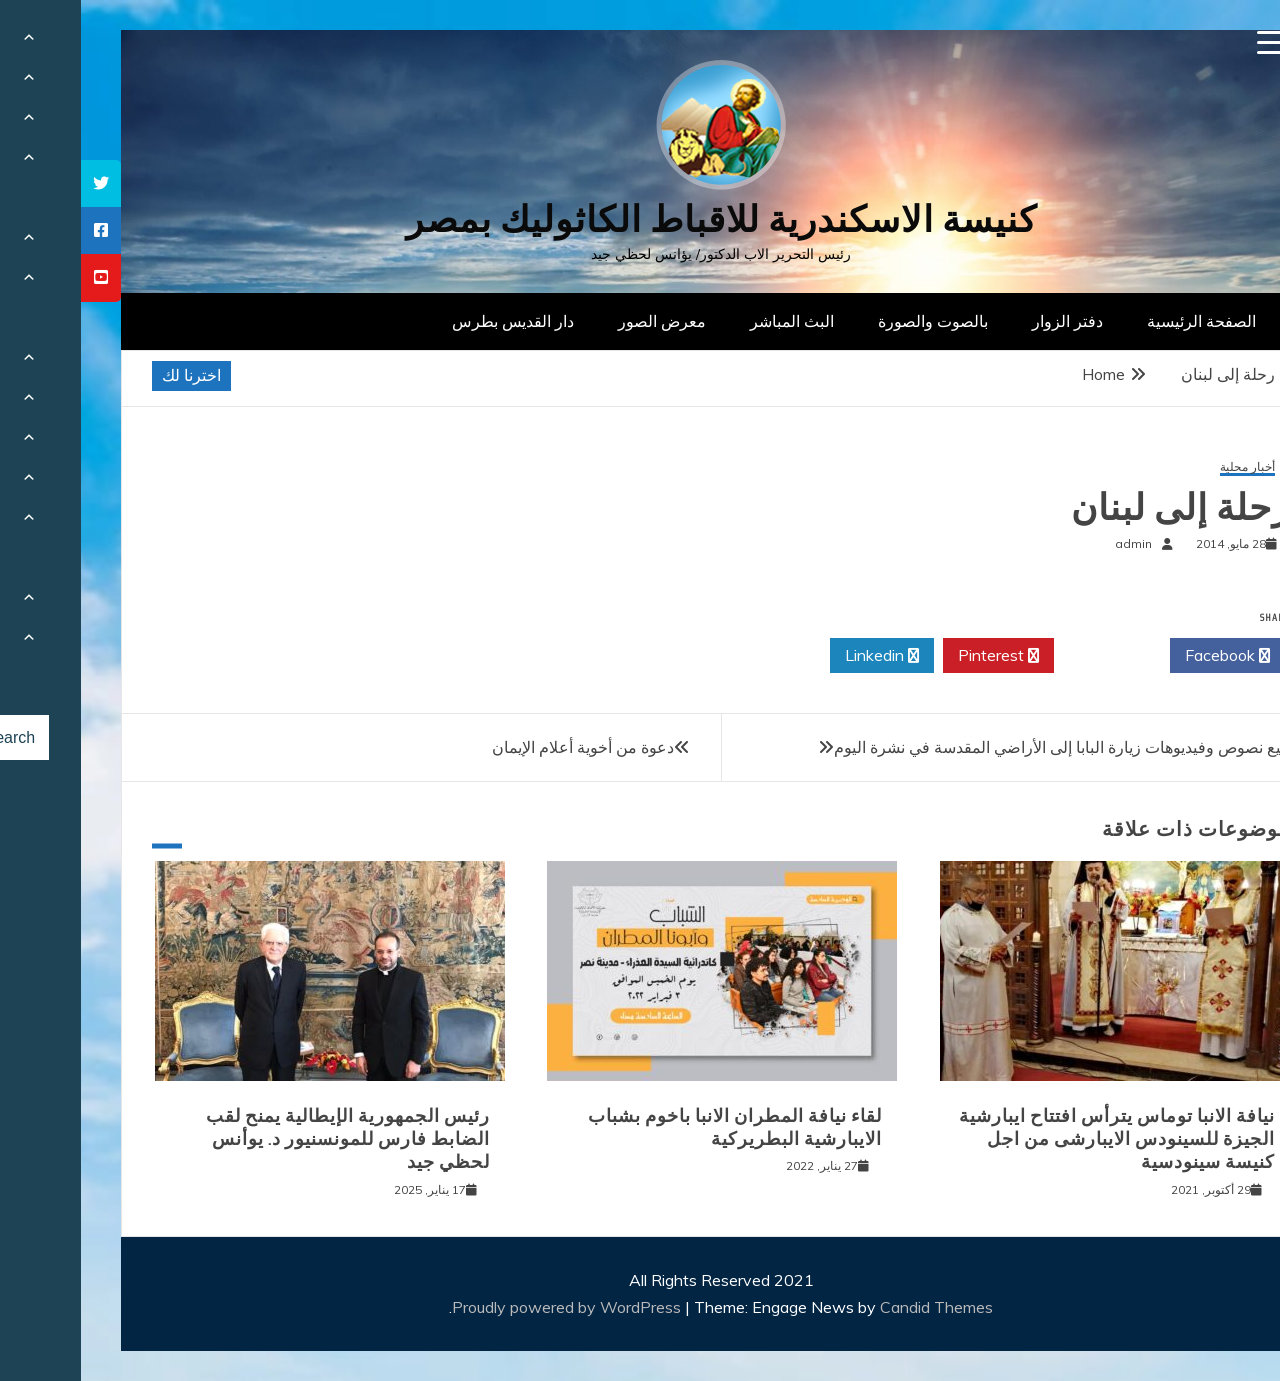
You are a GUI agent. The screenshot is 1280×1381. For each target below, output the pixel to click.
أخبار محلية (1166, 467)
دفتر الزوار (986, 321)
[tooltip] (20, 183)
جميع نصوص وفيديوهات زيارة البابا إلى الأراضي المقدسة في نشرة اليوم (986, 747)
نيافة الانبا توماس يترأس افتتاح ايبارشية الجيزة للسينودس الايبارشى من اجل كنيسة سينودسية (1036, 1139)
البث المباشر (711, 321)
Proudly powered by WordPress (487, 1307)
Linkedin (801, 656)
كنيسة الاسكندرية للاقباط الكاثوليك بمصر (640, 219)
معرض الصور (581, 321)
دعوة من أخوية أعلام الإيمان (502, 747)
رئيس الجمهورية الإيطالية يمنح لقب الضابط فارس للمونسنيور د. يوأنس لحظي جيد (267, 1139)
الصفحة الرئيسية (1120, 321)
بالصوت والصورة (852, 321)
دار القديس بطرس (432, 321)
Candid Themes (855, 1307)
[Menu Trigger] (1188, 42)
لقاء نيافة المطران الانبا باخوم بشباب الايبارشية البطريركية (654, 1127)
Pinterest (917, 656)
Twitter (1031, 656)
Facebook (1146, 656)
